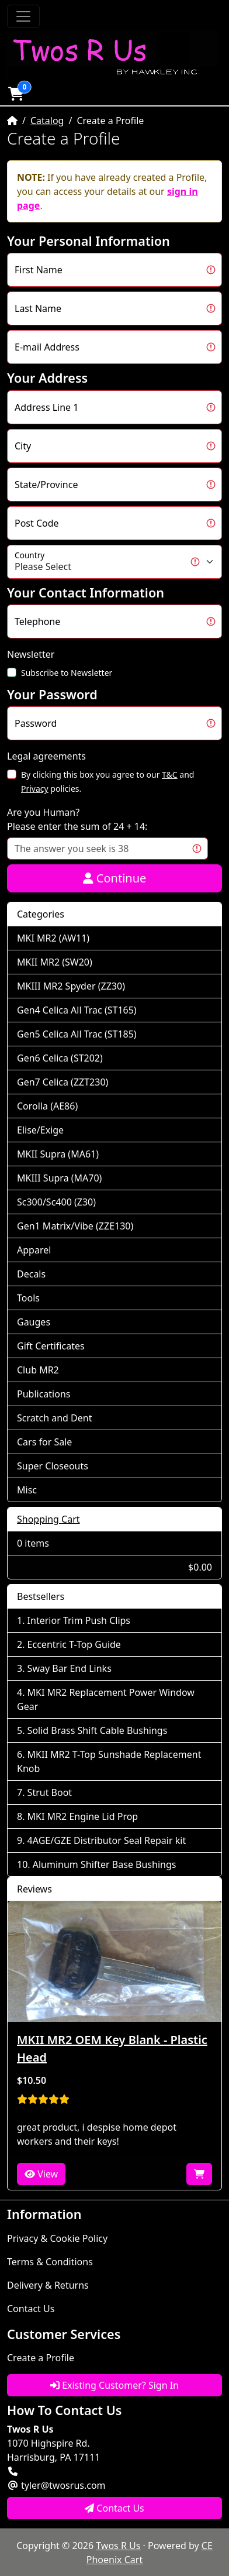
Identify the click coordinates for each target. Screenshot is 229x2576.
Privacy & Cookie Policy (57, 2238)
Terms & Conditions (50, 2261)
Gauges (33, 1322)
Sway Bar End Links (69, 1668)
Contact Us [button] (114, 2508)
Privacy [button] (34, 788)
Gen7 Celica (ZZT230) (62, 1082)
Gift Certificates (51, 1345)
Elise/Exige (40, 1130)
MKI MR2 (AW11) (53, 938)
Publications (43, 1393)
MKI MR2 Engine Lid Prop (82, 1816)
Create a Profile (40, 2357)
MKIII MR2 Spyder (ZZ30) (71, 986)
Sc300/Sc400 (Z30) (56, 1202)
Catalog (47, 120)
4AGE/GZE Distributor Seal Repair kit (106, 1840)
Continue (115, 878)
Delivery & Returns (48, 2285)
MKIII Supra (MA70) (59, 1178)
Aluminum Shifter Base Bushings (104, 1864)
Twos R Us (118, 2545)
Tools (28, 1298)
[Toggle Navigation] (23, 16)
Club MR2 (38, 1369)
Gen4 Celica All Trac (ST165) (77, 1010)
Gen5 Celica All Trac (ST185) (77, 1034)
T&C (170, 774)
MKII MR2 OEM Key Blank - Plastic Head (112, 2048)
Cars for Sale (44, 1441)
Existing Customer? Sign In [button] (114, 2385)
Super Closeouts (52, 1465)
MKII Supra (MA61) (58, 1154)
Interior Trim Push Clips (78, 1620)
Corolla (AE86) (47, 1106)
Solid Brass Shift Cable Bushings (97, 1730)
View (41, 2174)
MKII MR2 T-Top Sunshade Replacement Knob (109, 1761)
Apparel (34, 1250)
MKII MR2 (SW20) (54, 962)
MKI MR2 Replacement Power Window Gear (106, 1699)
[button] (16, 94)
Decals (31, 1274)
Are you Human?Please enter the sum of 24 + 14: (77, 819)
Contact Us (30, 2308)
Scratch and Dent (54, 1417)
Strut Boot (49, 1792)
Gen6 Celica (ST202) (60, 1058)
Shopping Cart (48, 1519)
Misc (27, 1489)
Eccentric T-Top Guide (74, 1644)
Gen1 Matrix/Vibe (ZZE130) (75, 1226)
